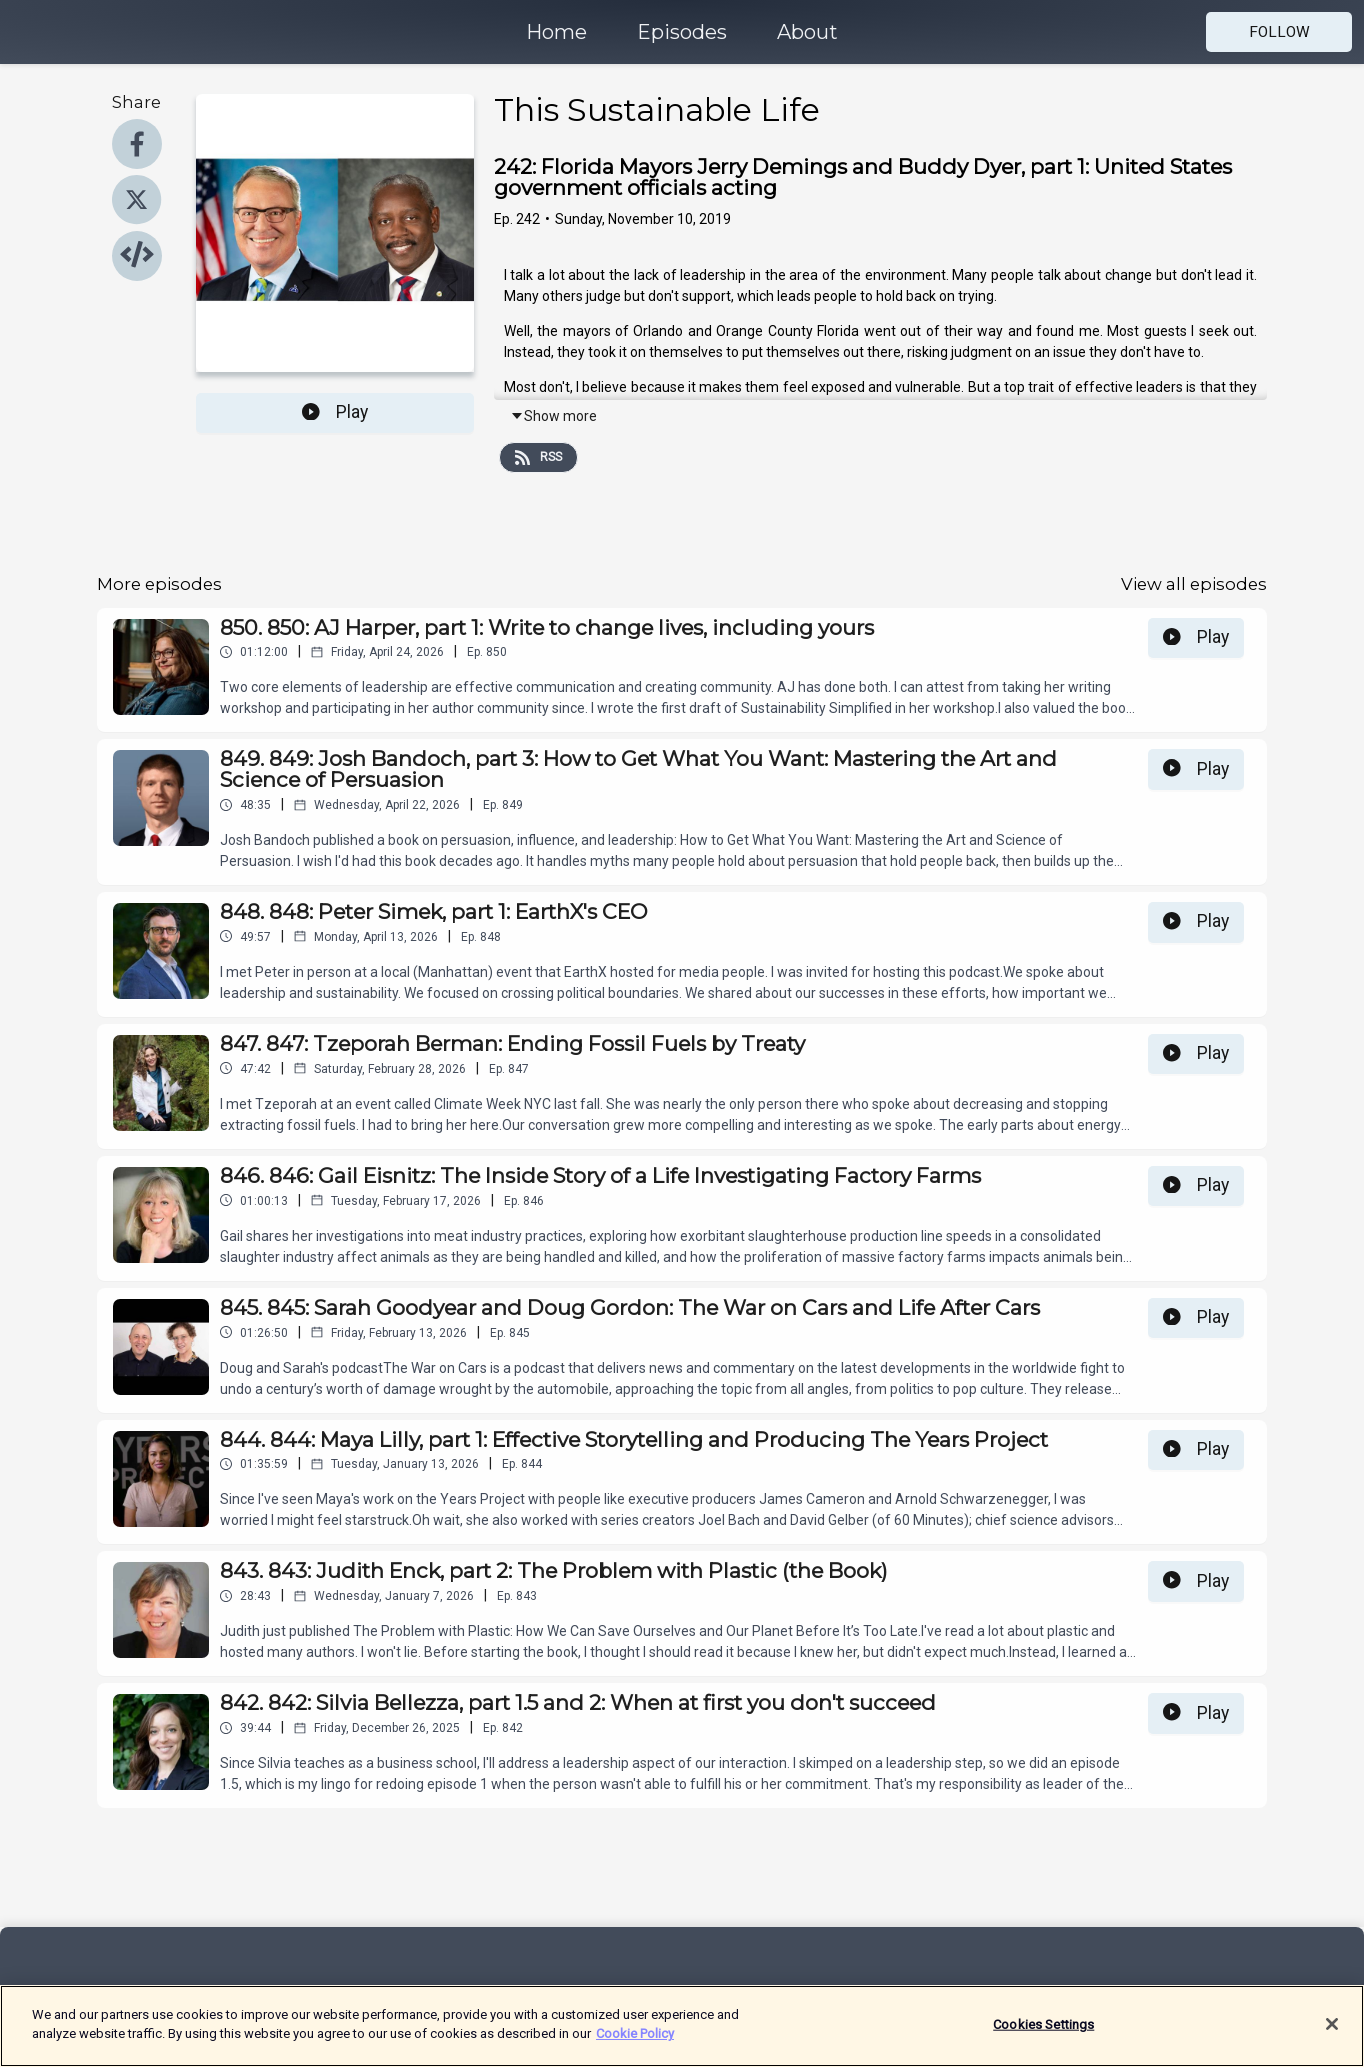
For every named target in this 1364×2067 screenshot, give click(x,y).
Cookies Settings (1043, 2033)
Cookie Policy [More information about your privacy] (635, 2043)
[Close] (1332, 2033)
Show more (553, 416)
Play (335, 412)
